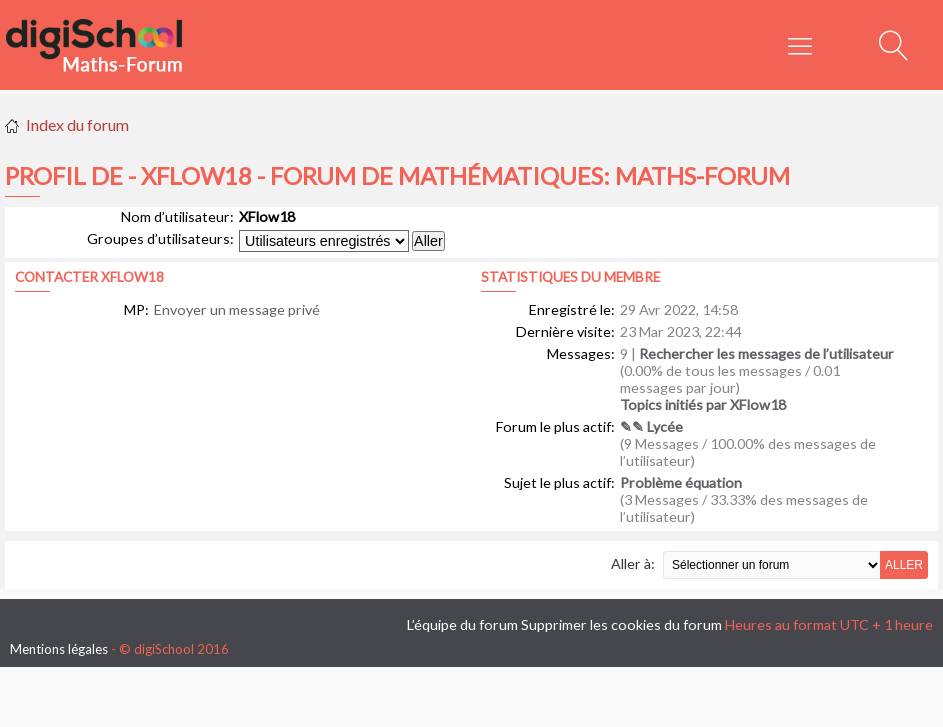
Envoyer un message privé (237, 309)
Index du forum (77, 124)
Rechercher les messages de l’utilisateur (766, 353)
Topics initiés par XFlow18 (703, 404)
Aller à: (633, 563)
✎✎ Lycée (651, 426)
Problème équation (681, 482)
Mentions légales (59, 649)
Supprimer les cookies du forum (621, 624)
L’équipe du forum (462, 624)
